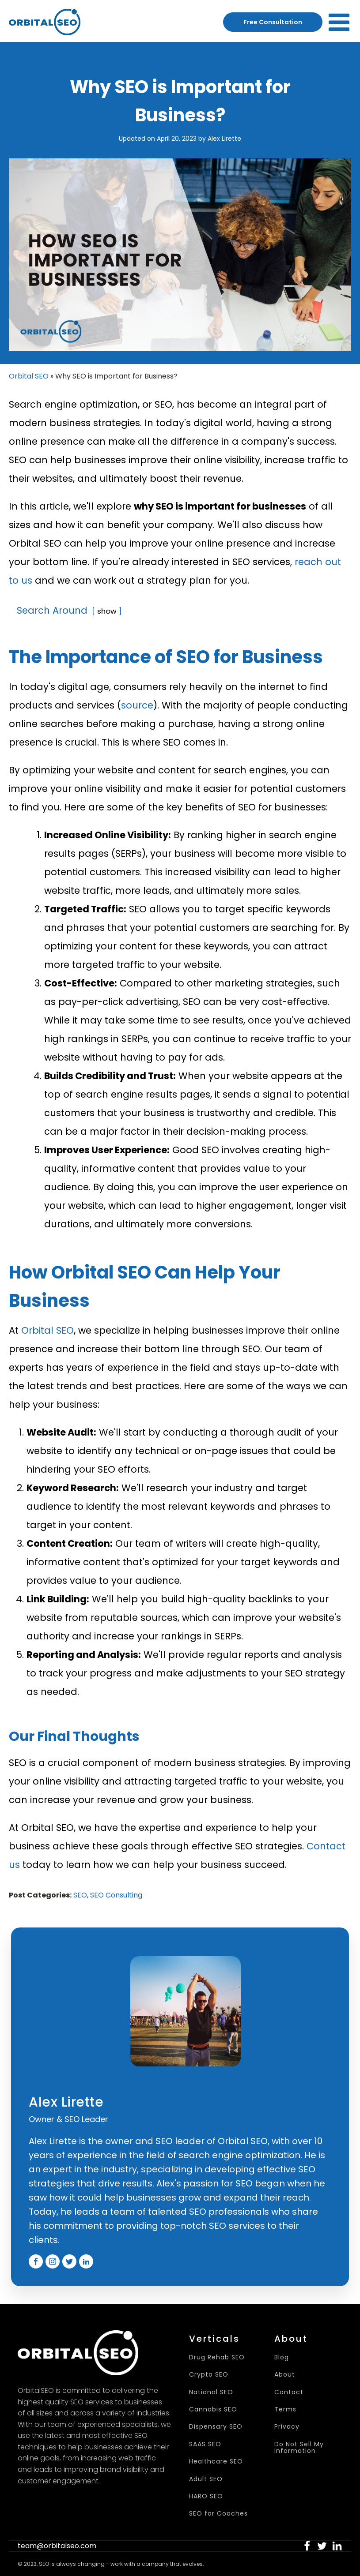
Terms (285, 2409)
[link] (307, 2546)
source (137, 705)
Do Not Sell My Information (299, 2448)
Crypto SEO (208, 2374)
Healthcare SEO (216, 2461)
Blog (281, 2357)
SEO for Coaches (218, 2513)
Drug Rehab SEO (217, 2357)
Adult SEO (206, 2479)
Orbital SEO (29, 376)
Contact (288, 2392)
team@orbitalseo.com (57, 2546)
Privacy (286, 2426)
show (107, 611)
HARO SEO (206, 2496)
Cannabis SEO (213, 2409)
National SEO (211, 2392)
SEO (80, 1895)
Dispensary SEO (216, 2426)
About (284, 2374)
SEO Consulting (116, 1895)
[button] (307, 2546)
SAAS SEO (205, 2444)
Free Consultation (272, 22)
